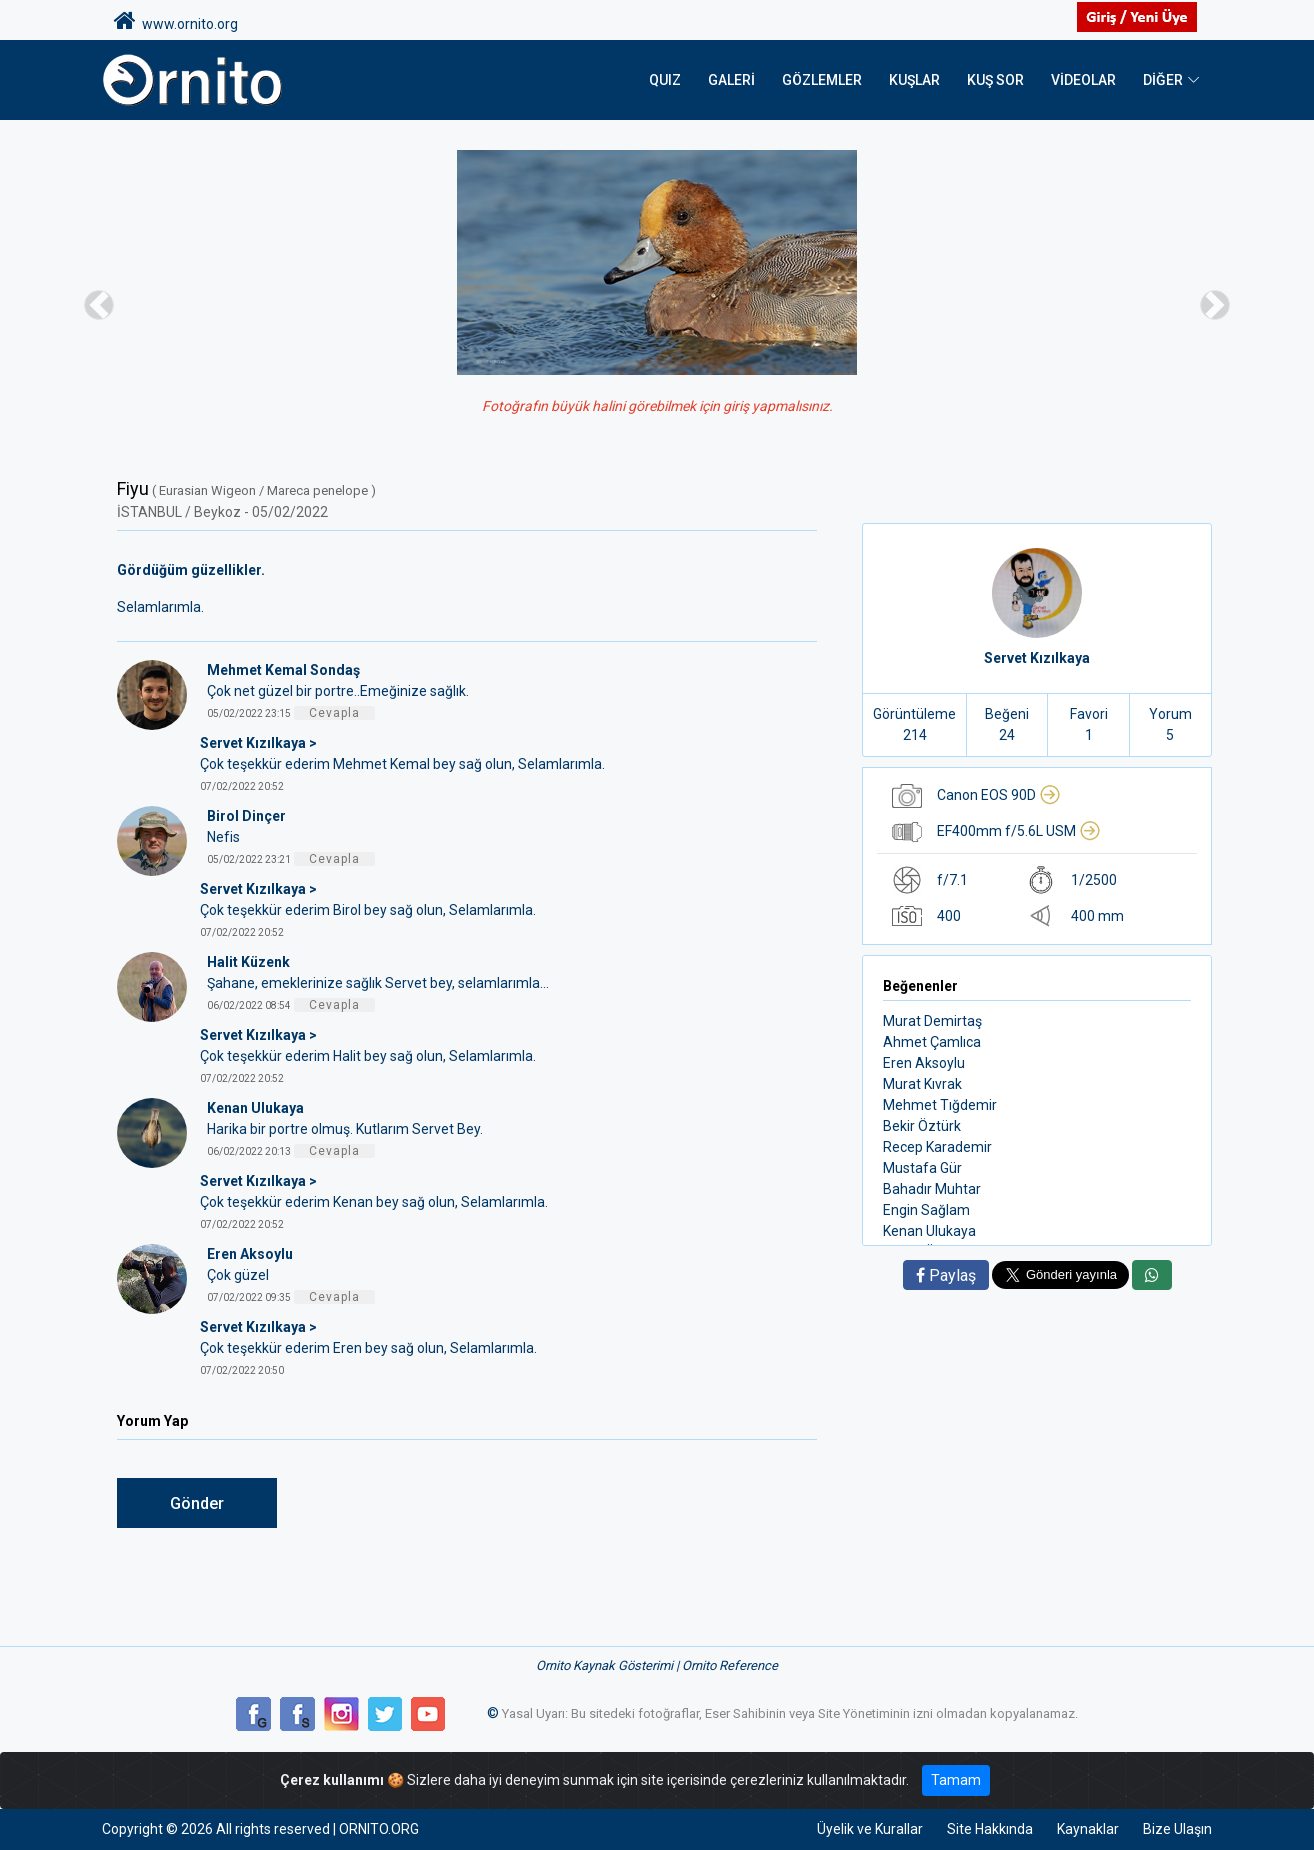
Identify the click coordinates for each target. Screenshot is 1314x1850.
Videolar (1083, 80)
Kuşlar (914, 80)
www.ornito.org (176, 21)
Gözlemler (822, 80)
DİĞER (1163, 80)
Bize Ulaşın (1177, 1829)
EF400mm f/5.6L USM (1019, 831)
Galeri (731, 80)
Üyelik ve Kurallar (870, 1829)
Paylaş (946, 1275)
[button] (98, 304)
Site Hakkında (990, 1829)
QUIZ (665, 80)
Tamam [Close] (956, 1780)
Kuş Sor (995, 80)
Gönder (197, 1503)
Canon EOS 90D (999, 795)
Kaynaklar (1088, 1829)
